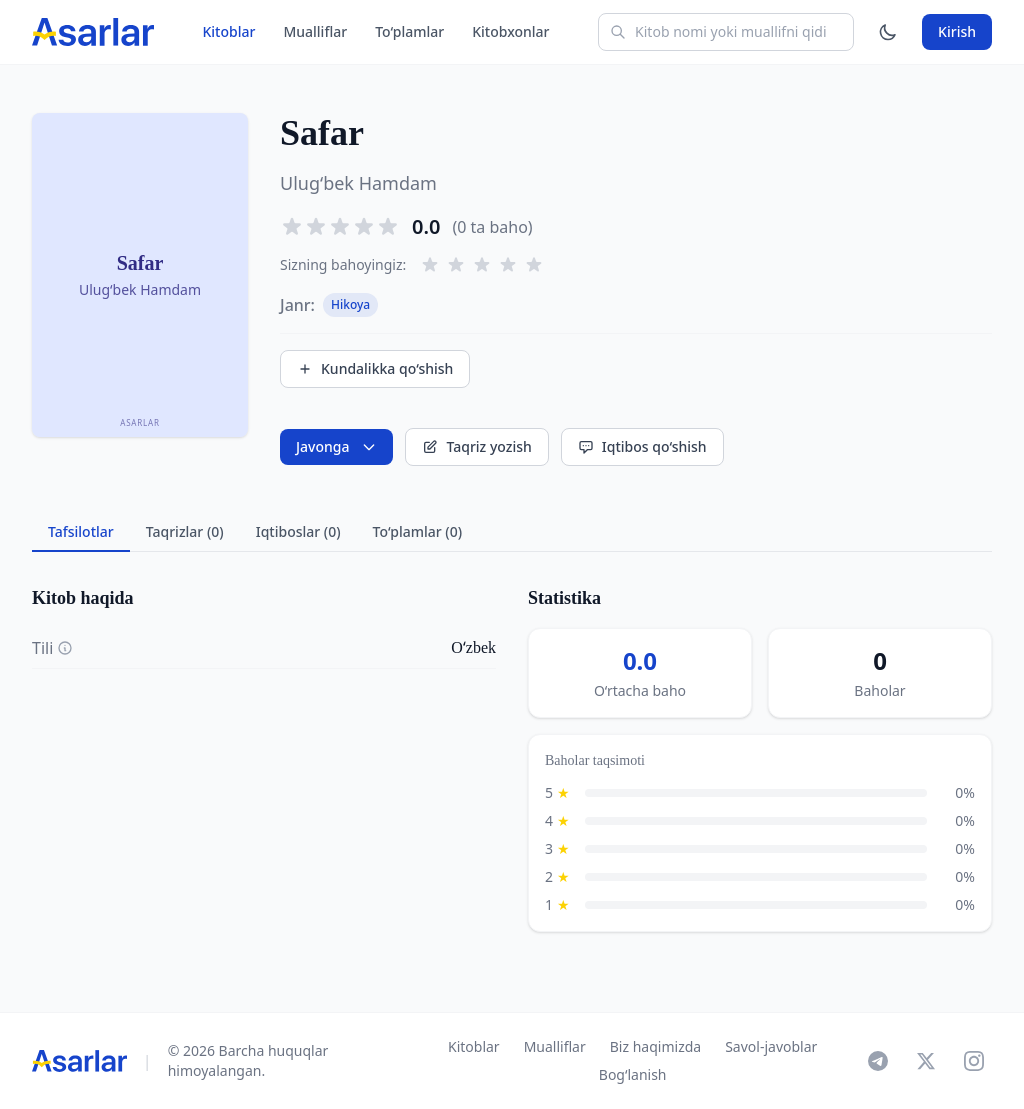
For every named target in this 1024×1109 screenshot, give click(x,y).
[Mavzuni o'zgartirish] (888, 32)
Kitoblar (228, 31)
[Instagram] (974, 1061)
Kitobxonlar (510, 31)
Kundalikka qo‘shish (375, 368)
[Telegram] (878, 1061)
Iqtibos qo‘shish (642, 446)
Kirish (957, 31)
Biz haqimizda (655, 1046)
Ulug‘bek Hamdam (358, 183)
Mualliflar (315, 31)
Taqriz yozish (476, 446)
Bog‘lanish (633, 1074)
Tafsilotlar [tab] (81, 531)
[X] (926, 1061)
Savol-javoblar (771, 1046)
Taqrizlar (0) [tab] (185, 531)
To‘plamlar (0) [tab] (417, 531)
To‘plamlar (409, 31)
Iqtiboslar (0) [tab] (298, 531)
